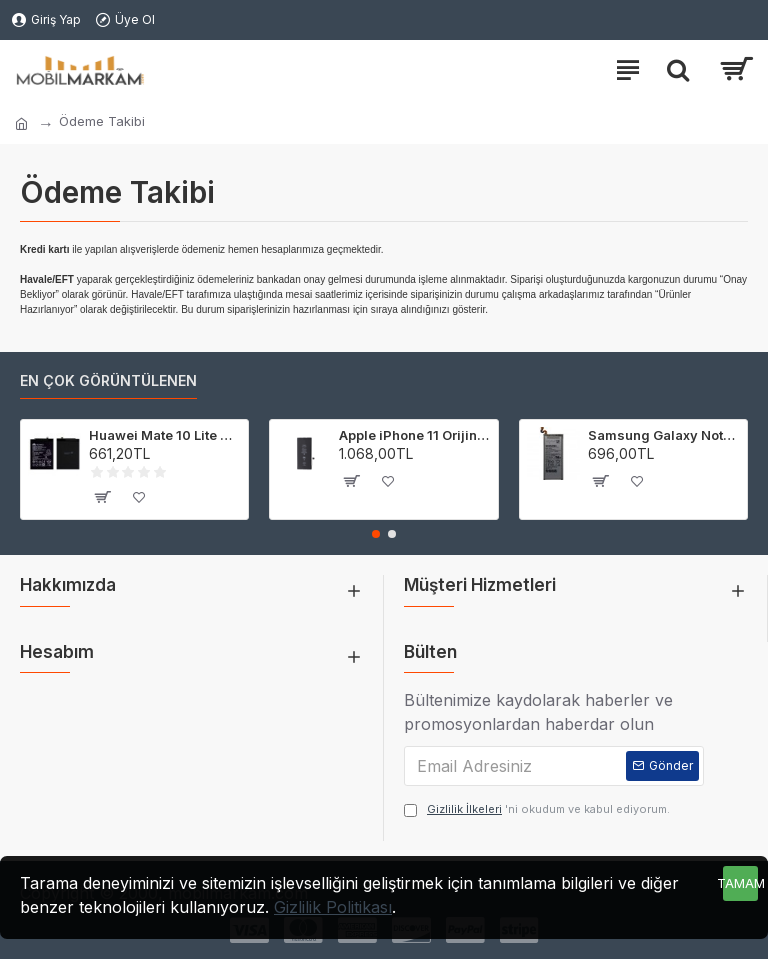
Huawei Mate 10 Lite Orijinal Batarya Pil (165, 435)
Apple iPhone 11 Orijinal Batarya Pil (415, 435)
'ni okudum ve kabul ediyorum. (537, 809)
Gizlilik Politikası (333, 907)
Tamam (740, 883)
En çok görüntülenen (108, 380)
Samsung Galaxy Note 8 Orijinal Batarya (664, 435)
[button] (376, 534)
